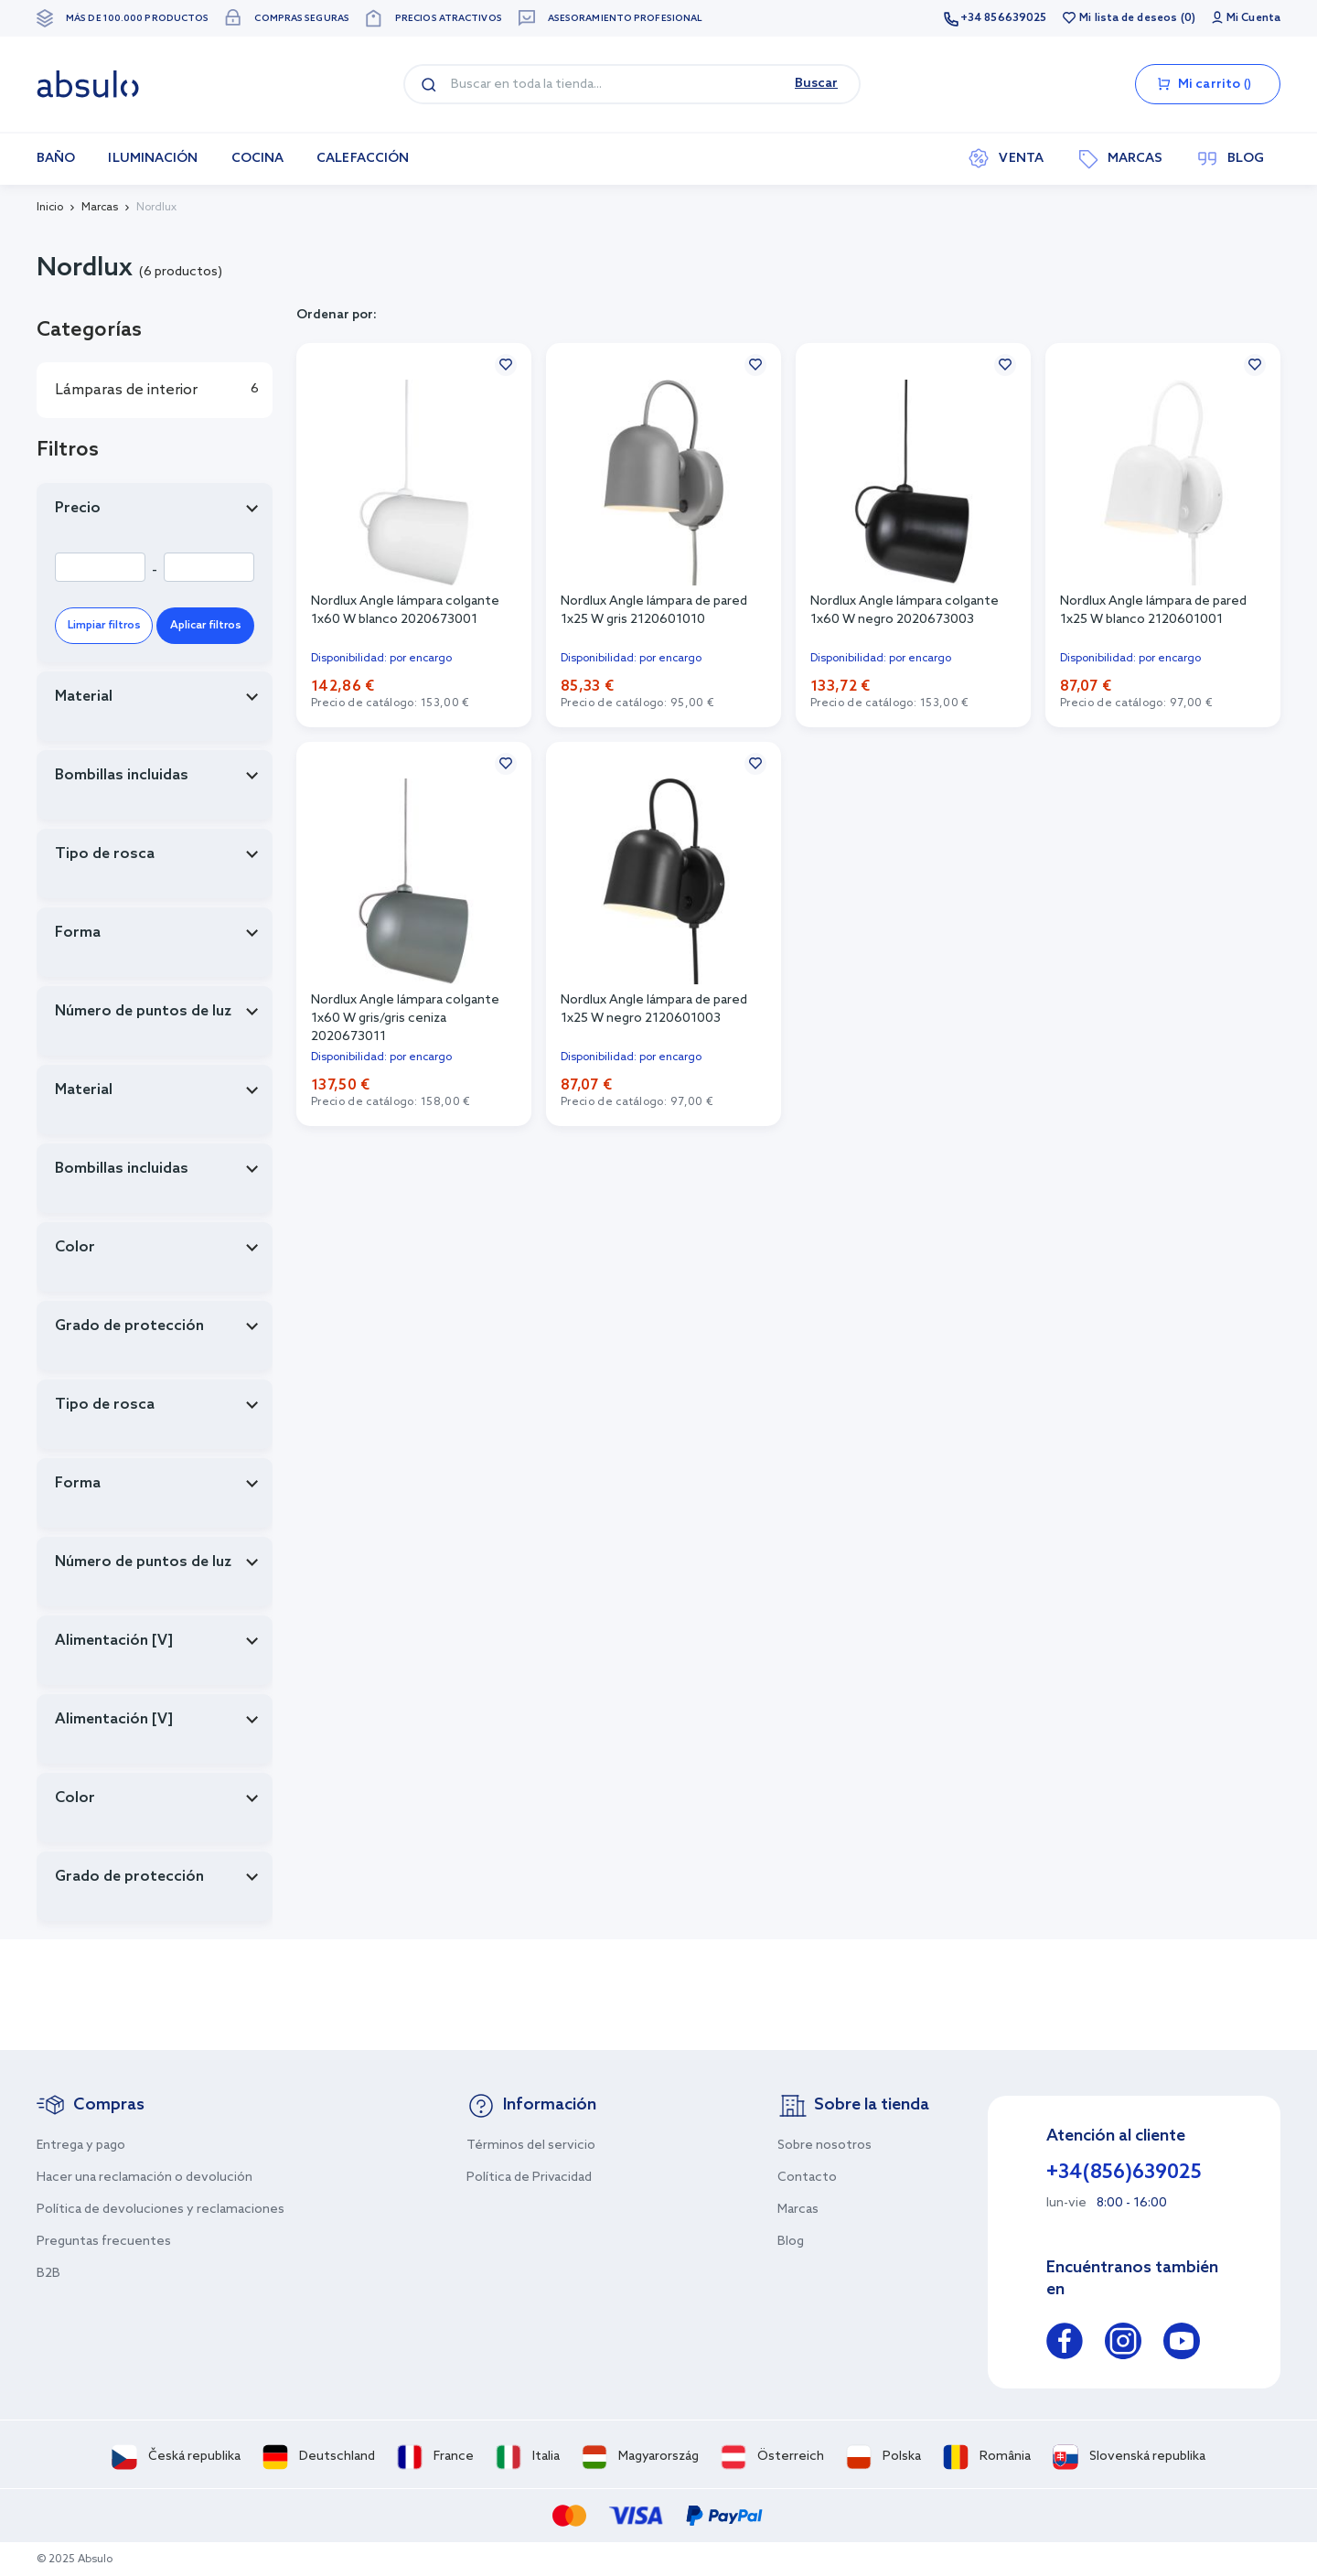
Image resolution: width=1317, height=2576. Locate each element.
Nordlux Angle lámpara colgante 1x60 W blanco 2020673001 (405, 611)
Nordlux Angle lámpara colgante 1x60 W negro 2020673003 (904, 611)
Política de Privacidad (529, 2177)
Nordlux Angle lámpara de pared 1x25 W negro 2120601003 (654, 1009)
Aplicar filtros (205, 625)
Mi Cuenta (1253, 18)
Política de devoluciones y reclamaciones (160, 2209)
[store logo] (88, 84)
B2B (48, 2273)
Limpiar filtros (104, 625)
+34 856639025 (1003, 18)
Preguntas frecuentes (104, 2241)
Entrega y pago (81, 2145)
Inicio (50, 207)
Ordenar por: (336, 315)
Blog (790, 2241)
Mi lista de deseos (1128, 18)
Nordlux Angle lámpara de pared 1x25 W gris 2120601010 (654, 611)
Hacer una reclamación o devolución (144, 2177)
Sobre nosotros (824, 2145)
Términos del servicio (530, 2145)
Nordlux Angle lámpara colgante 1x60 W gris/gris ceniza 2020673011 (405, 1019)
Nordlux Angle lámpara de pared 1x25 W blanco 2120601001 (1153, 611)
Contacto (807, 2177)
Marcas (99, 207)
